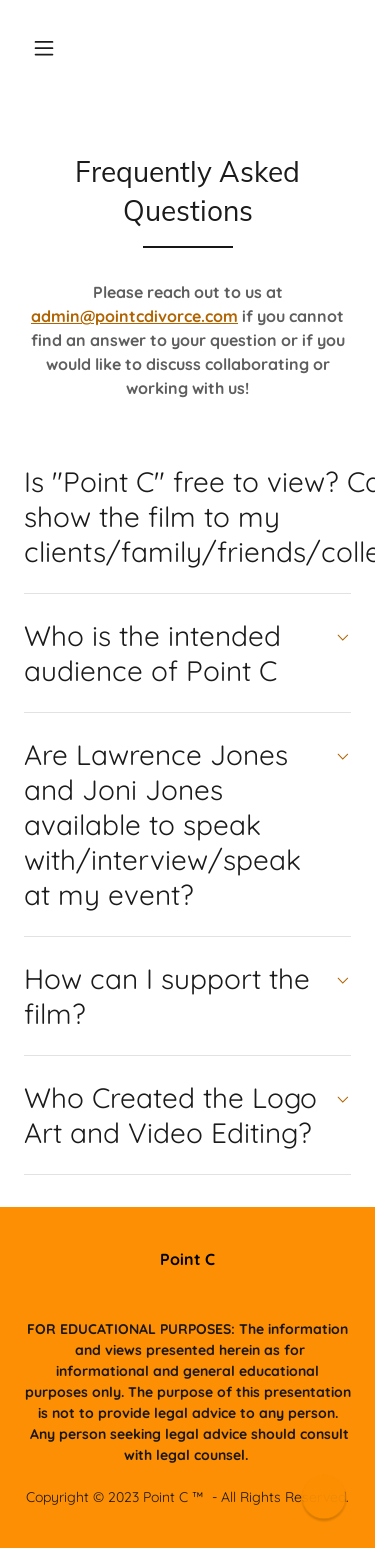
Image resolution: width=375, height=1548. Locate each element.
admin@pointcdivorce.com (134, 316)
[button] (44, 48)
